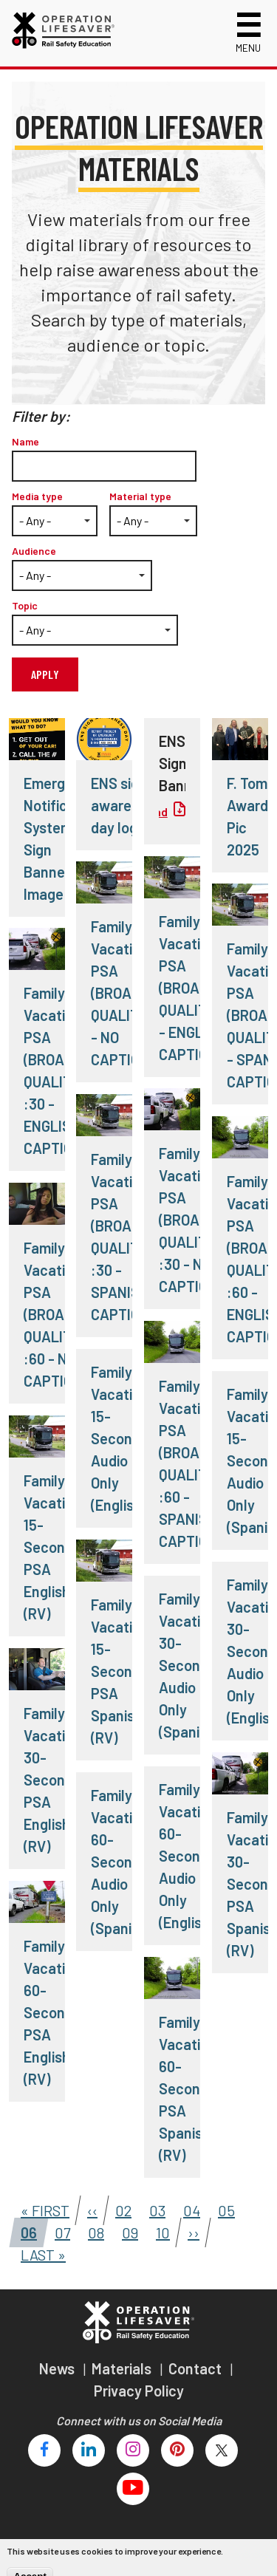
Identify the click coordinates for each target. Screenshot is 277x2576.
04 (187, 2207)
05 (222, 2207)
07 (58, 2229)
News (58, 2368)
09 (126, 2229)
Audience (34, 550)
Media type (37, 496)
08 (92, 2229)
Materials (123, 2368)
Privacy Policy (139, 2390)
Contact (196, 2368)
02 (118, 2207)
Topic (25, 605)
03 (152, 2207)
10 (158, 2229)
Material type (140, 496)
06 (24, 2229)
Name (25, 441)
